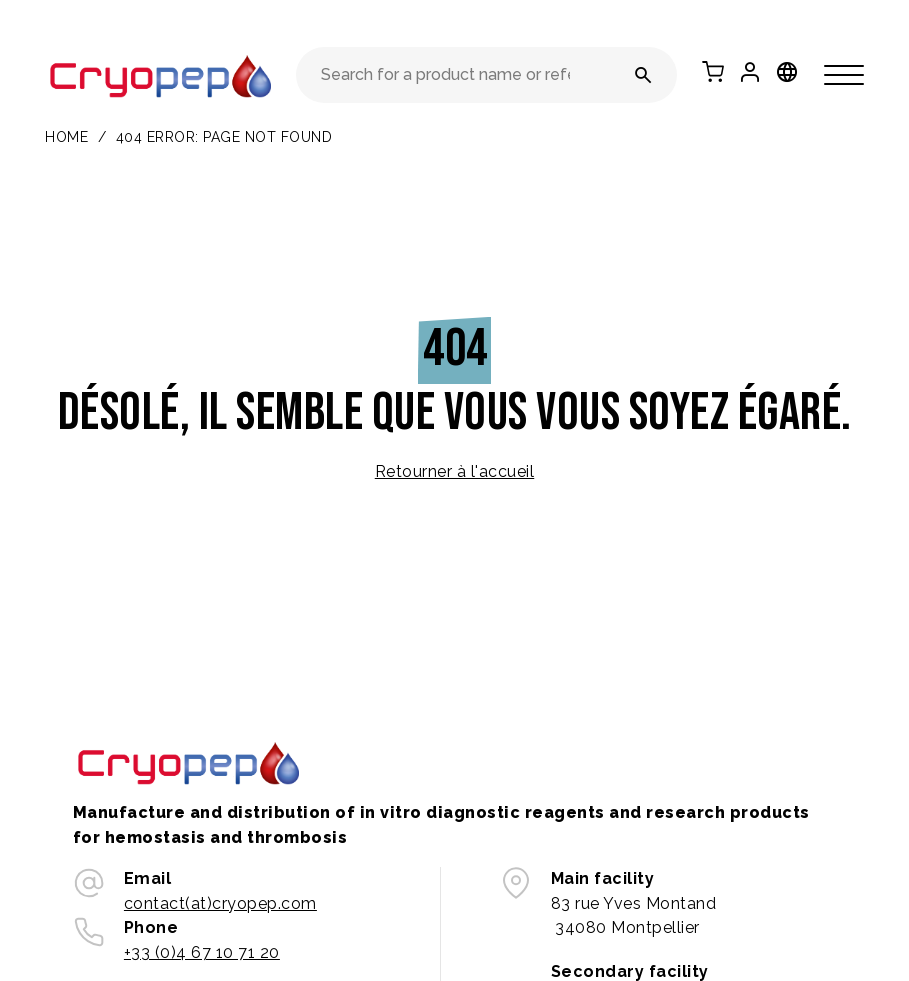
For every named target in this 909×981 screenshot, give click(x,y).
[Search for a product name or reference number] (643, 75)
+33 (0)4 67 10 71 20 (202, 952)
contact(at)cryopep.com (220, 903)
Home (66, 137)
